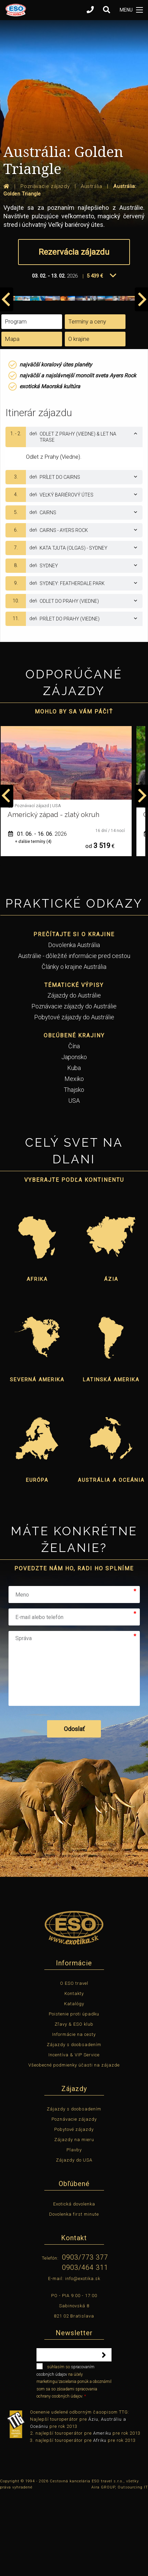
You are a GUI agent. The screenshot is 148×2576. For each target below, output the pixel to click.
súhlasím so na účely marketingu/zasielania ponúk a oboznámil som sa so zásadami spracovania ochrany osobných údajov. (74, 2461)
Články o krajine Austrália (74, 1047)
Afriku (99, 2520)
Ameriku (102, 2513)
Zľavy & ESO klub (74, 2104)
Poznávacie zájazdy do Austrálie (74, 1086)
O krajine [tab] (78, 419)
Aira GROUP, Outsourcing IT (119, 2567)
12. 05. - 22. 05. (37, 914)
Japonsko (74, 1137)
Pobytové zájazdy (74, 2209)
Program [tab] (16, 401)
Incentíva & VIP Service (74, 2135)
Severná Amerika (37, 1460)
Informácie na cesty (74, 2114)
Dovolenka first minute (74, 2294)
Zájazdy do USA (74, 2240)
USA (74, 1180)
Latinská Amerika (111, 1460)
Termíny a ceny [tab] (87, 401)
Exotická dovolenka (74, 2284)
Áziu (93, 2499)
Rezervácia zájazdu (74, 252)
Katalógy (74, 2084)
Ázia (111, 1359)
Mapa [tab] (12, 419)
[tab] (74, 517)
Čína (74, 1126)
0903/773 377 (85, 2338)
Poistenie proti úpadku (74, 2094)
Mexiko (74, 1159)
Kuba (74, 1148)
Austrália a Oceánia (111, 1560)
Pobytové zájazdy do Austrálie (74, 1097)
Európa (37, 1560)
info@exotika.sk (82, 2358)
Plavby (74, 2230)
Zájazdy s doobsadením (74, 2124)
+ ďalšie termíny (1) (33, 922)
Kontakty (74, 2073)
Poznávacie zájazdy (74, 2199)
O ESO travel (74, 2063)
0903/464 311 (85, 2348)
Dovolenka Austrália (74, 1025)
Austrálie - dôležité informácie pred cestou (74, 1036)
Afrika (37, 1359)
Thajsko (74, 1170)
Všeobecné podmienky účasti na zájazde (74, 2145)
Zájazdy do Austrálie (74, 1076)
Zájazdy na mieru (74, 2219)
